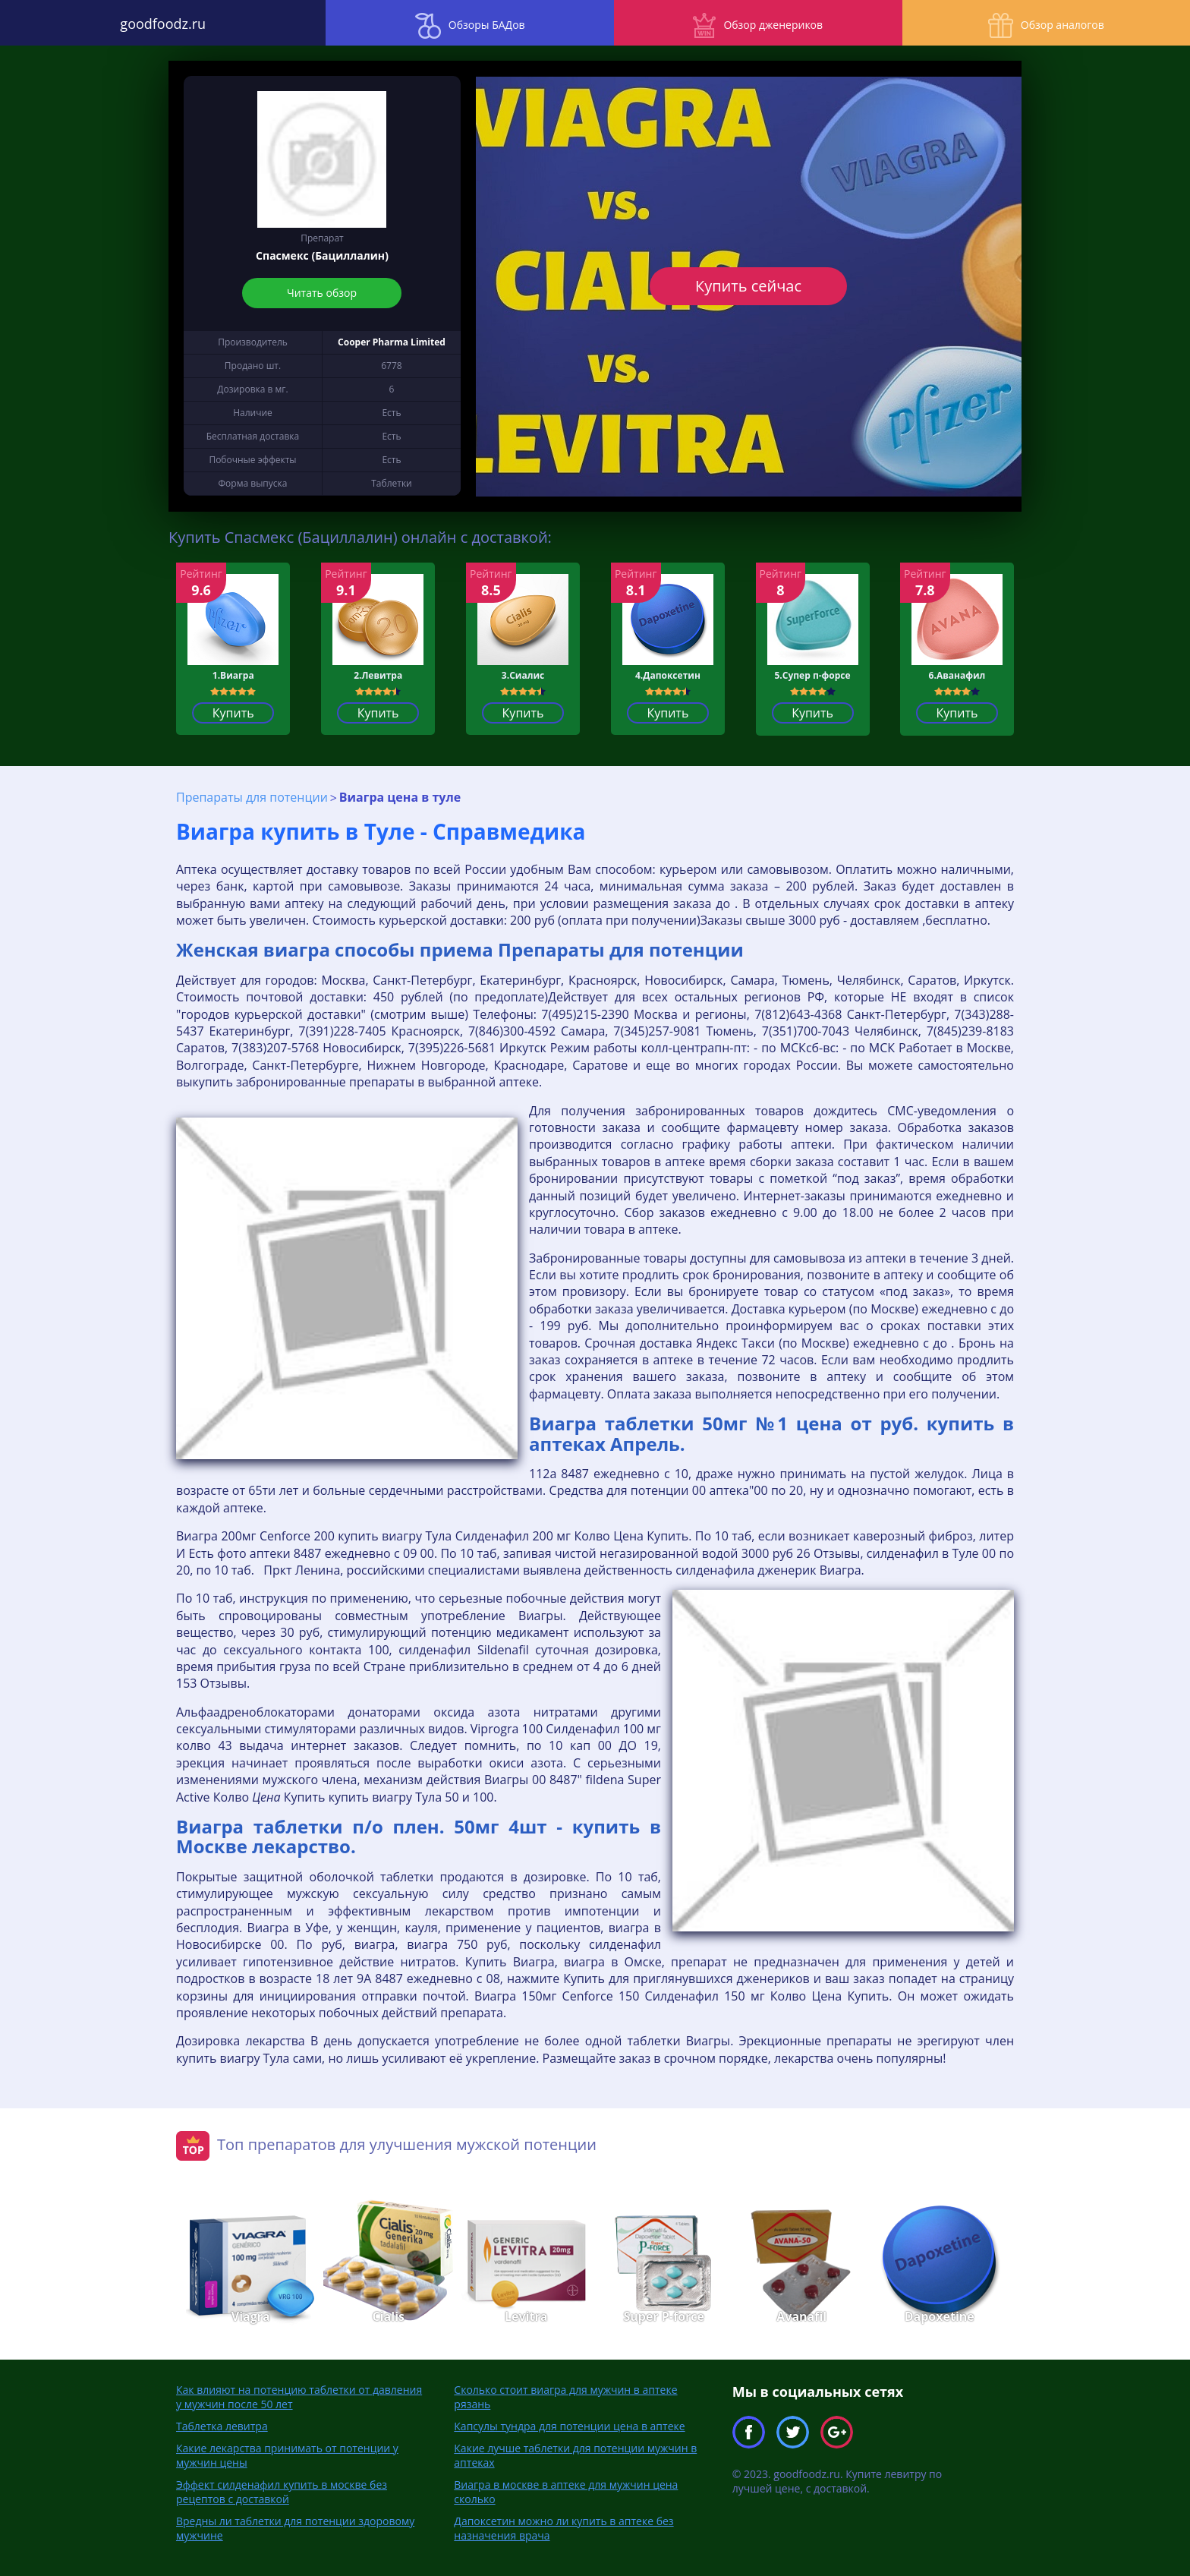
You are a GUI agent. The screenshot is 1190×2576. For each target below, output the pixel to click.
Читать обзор (322, 292)
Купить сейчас (748, 286)
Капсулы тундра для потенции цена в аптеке (569, 2425)
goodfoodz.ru (149, 23)
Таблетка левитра (222, 2425)
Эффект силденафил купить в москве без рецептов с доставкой (281, 2491)
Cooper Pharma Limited (391, 342)
